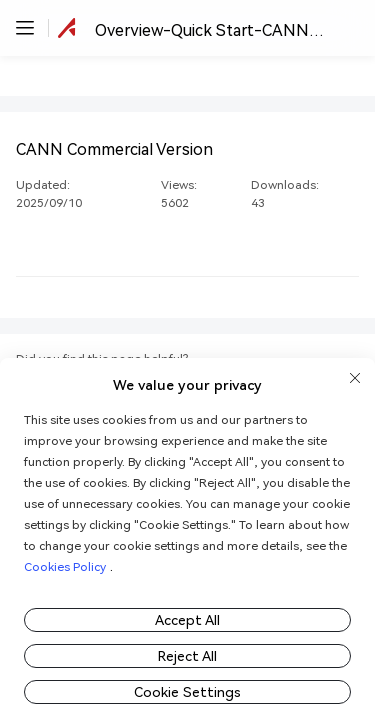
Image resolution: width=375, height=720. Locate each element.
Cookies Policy (65, 566)
